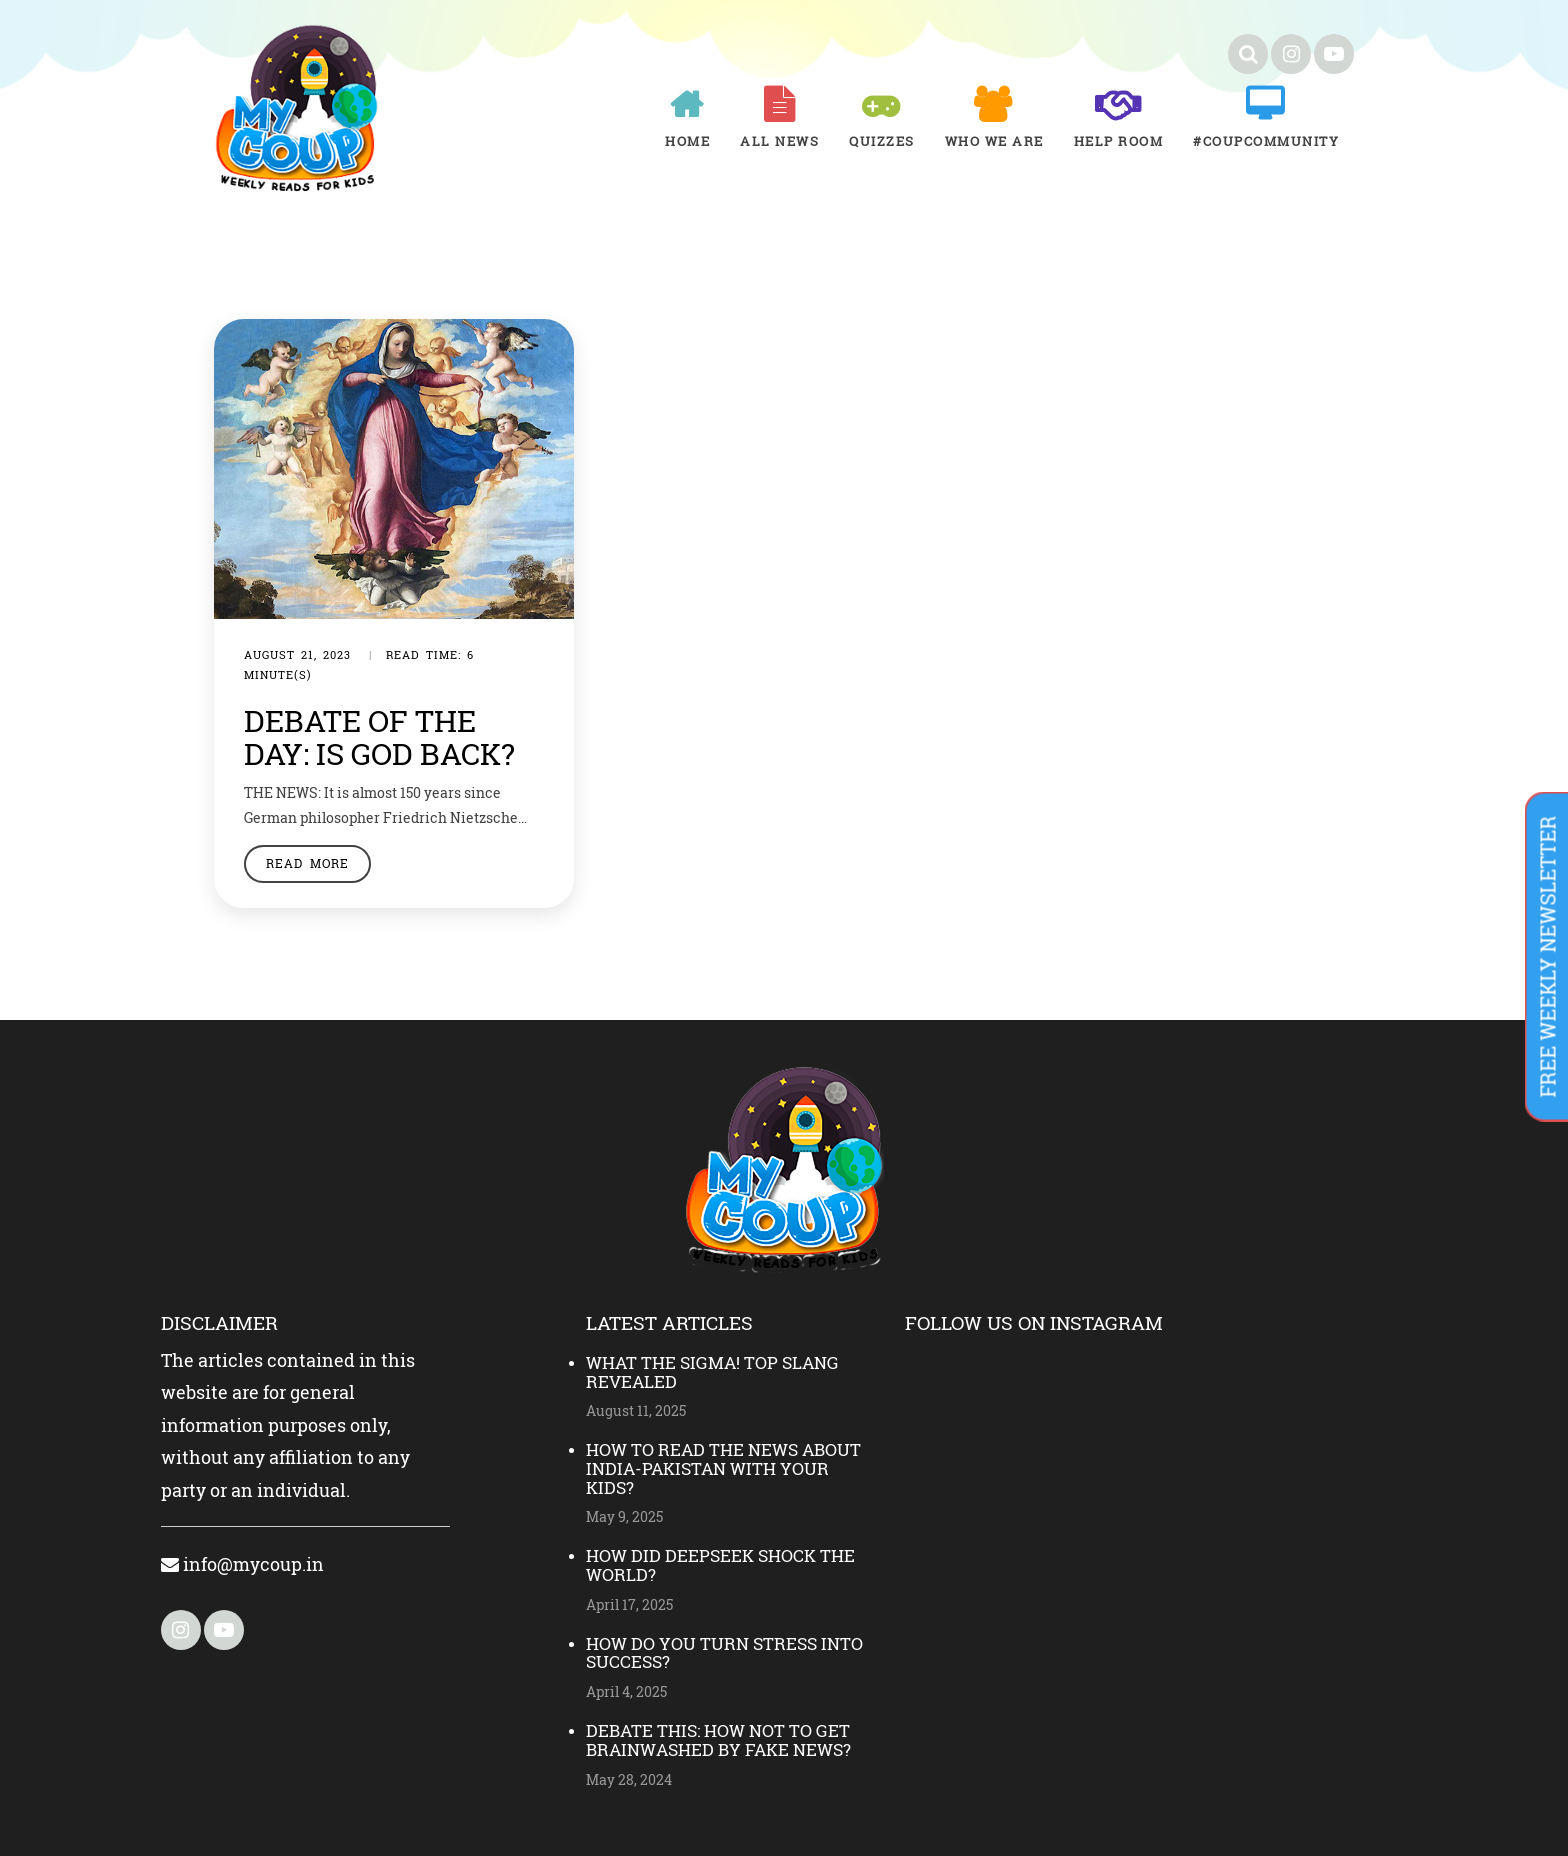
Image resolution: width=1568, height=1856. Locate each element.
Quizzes (882, 141)
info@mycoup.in (242, 1564)
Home (687, 141)
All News (779, 141)
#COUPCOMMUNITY (1266, 141)
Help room (1119, 141)
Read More (307, 863)
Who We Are (994, 141)
